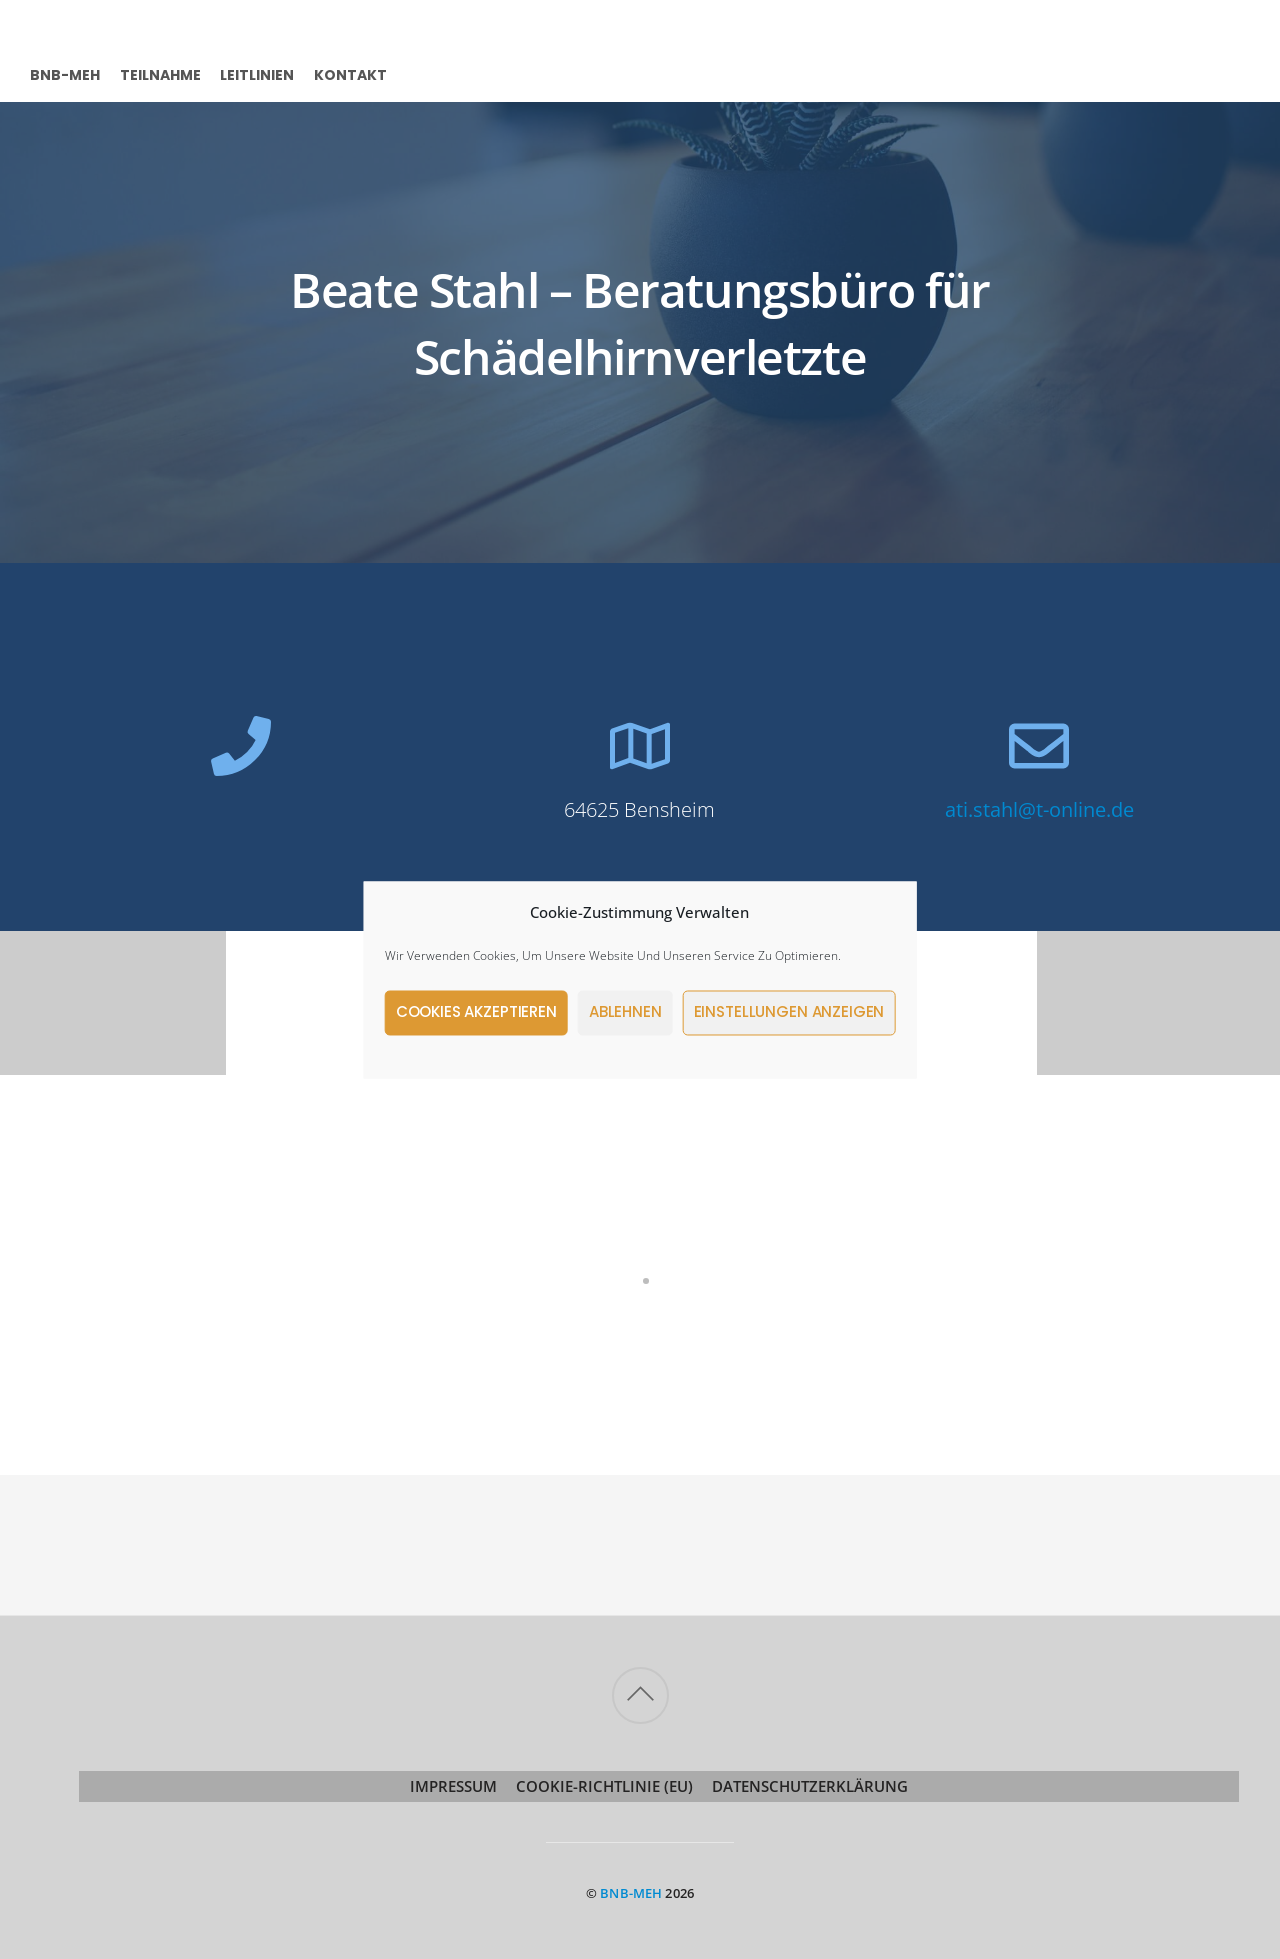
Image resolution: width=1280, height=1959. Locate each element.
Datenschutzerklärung (810, 1786)
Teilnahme (160, 74)
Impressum (453, 1786)
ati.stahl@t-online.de (1039, 809)
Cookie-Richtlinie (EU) (604, 1786)
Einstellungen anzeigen (789, 1012)
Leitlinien (257, 74)
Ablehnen (625, 1012)
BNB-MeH (65, 74)
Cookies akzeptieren (476, 1012)
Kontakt (350, 74)
